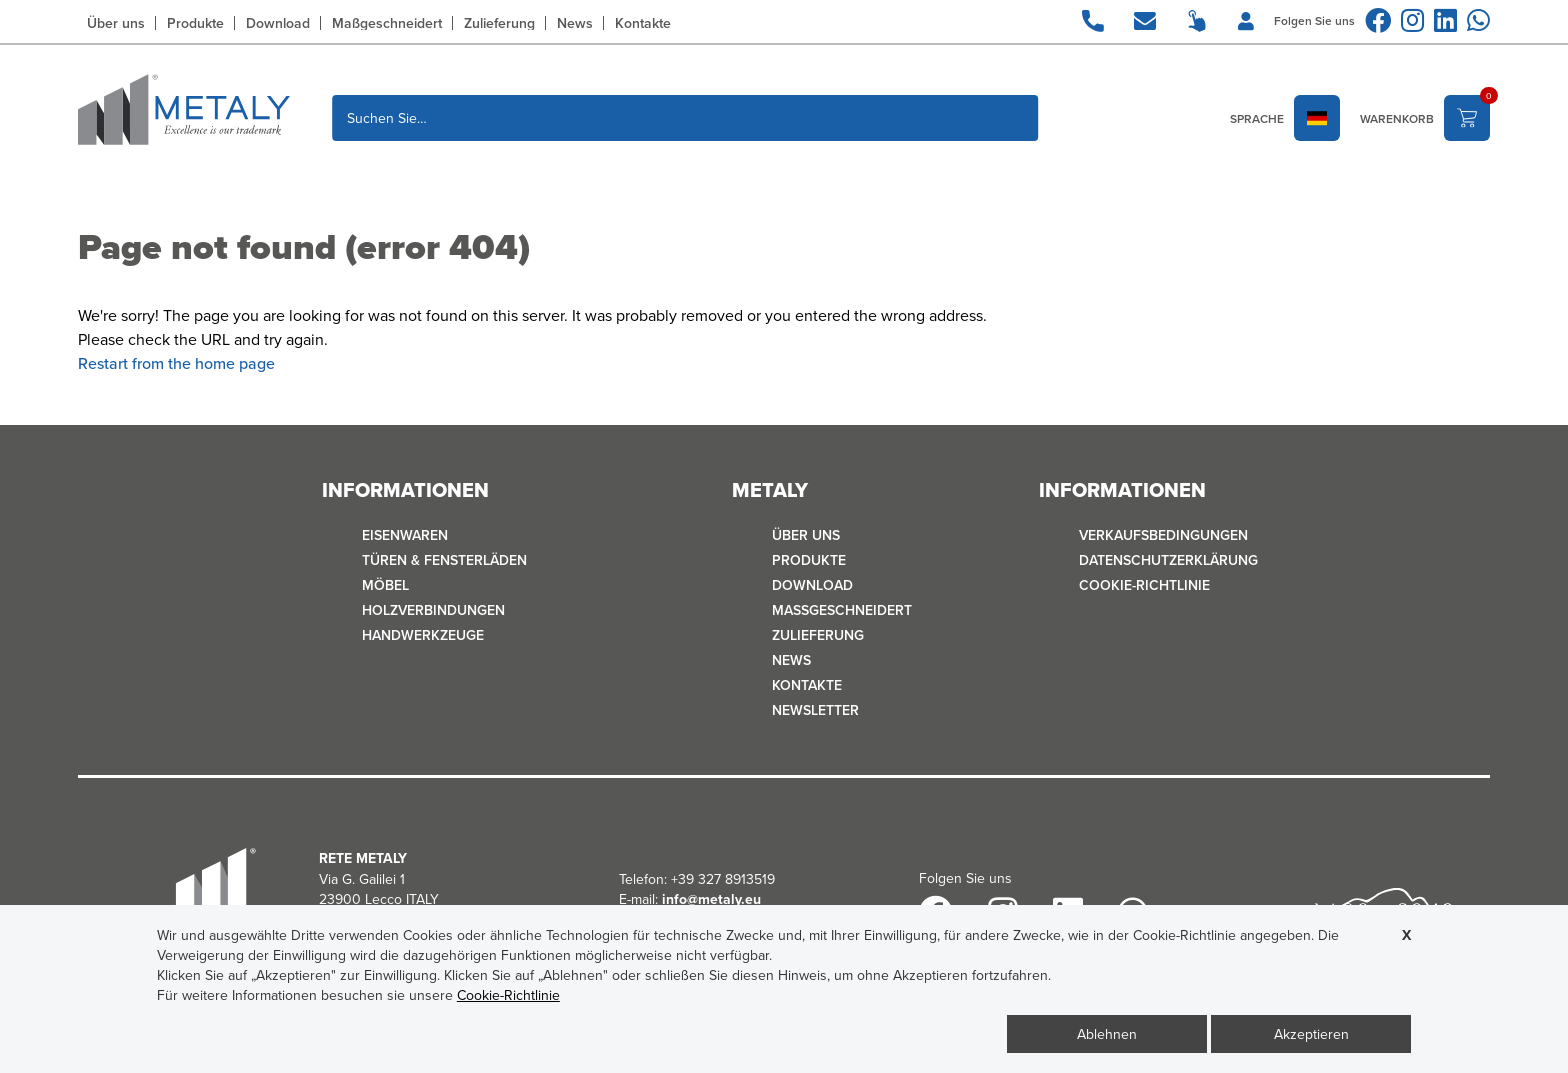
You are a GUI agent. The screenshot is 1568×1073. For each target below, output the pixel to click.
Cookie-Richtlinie (1144, 585)
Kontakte (643, 23)
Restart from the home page (176, 363)
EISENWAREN (405, 535)
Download (278, 23)
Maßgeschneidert (387, 23)
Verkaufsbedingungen (1163, 535)
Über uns (116, 23)
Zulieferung (499, 23)
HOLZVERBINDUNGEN (433, 610)
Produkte (195, 23)
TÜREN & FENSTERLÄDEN (444, 560)
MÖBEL (385, 585)
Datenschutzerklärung (1168, 560)
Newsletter (815, 710)
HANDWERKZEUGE (423, 635)
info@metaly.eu (711, 899)
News (575, 23)
